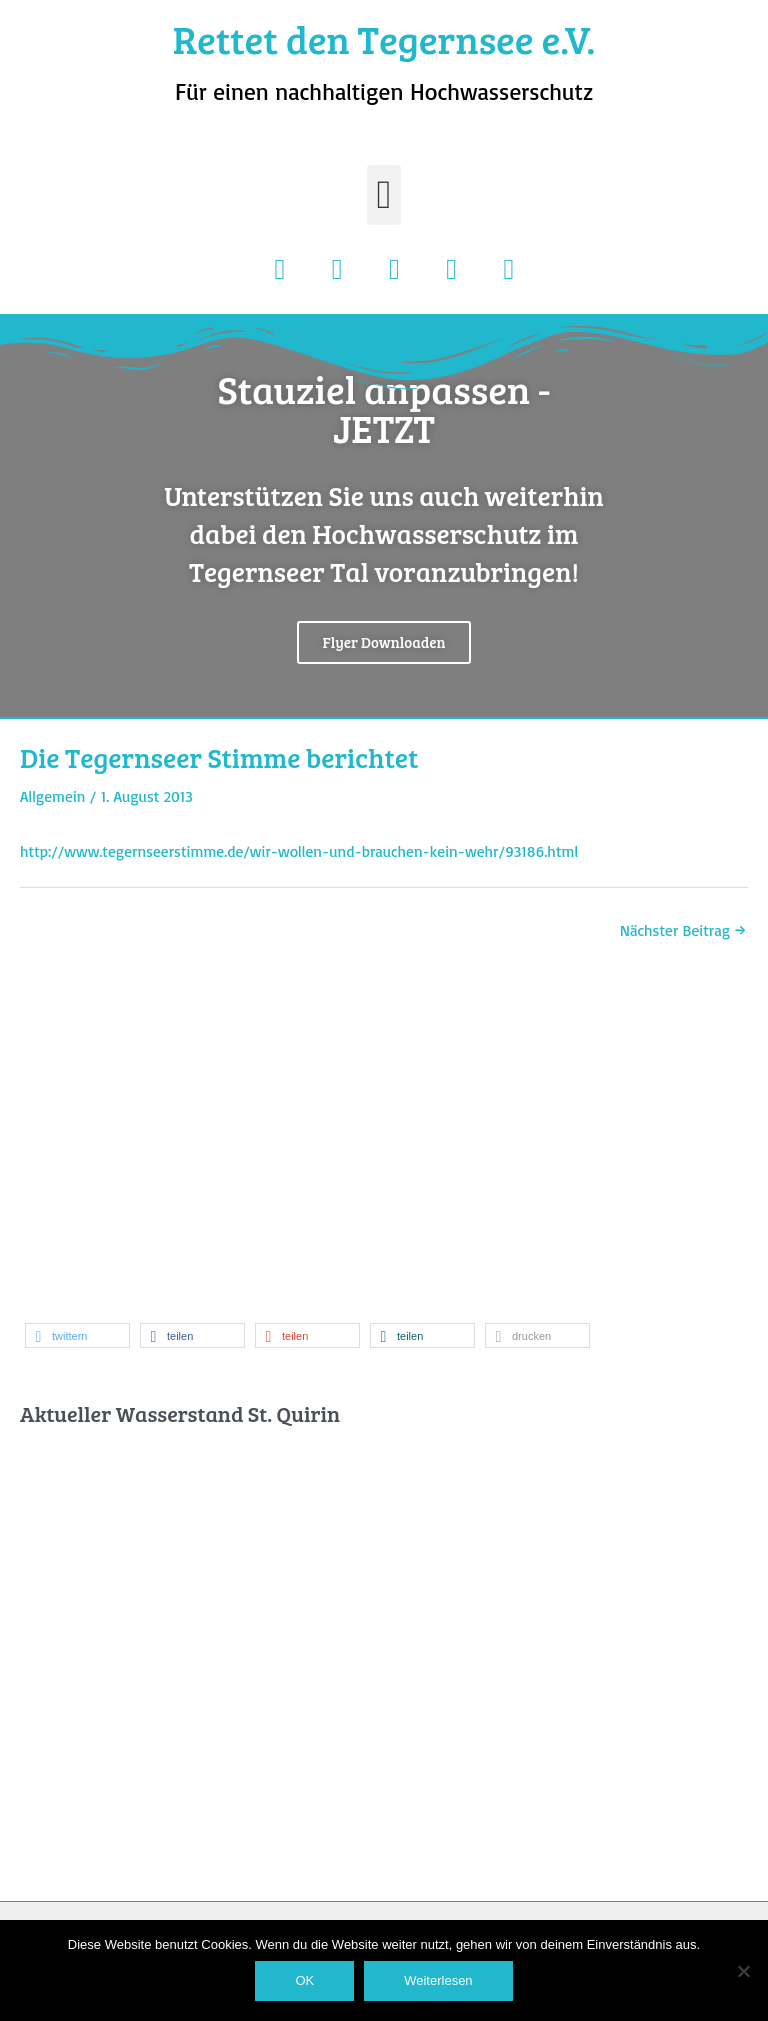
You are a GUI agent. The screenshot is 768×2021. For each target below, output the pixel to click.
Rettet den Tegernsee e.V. (384, 38)
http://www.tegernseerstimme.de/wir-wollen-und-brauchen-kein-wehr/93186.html (299, 851)
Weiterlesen (438, 1980)
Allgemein (53, 796)
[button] (384, 195)
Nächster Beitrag (683, 930)
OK (304, 1980)
